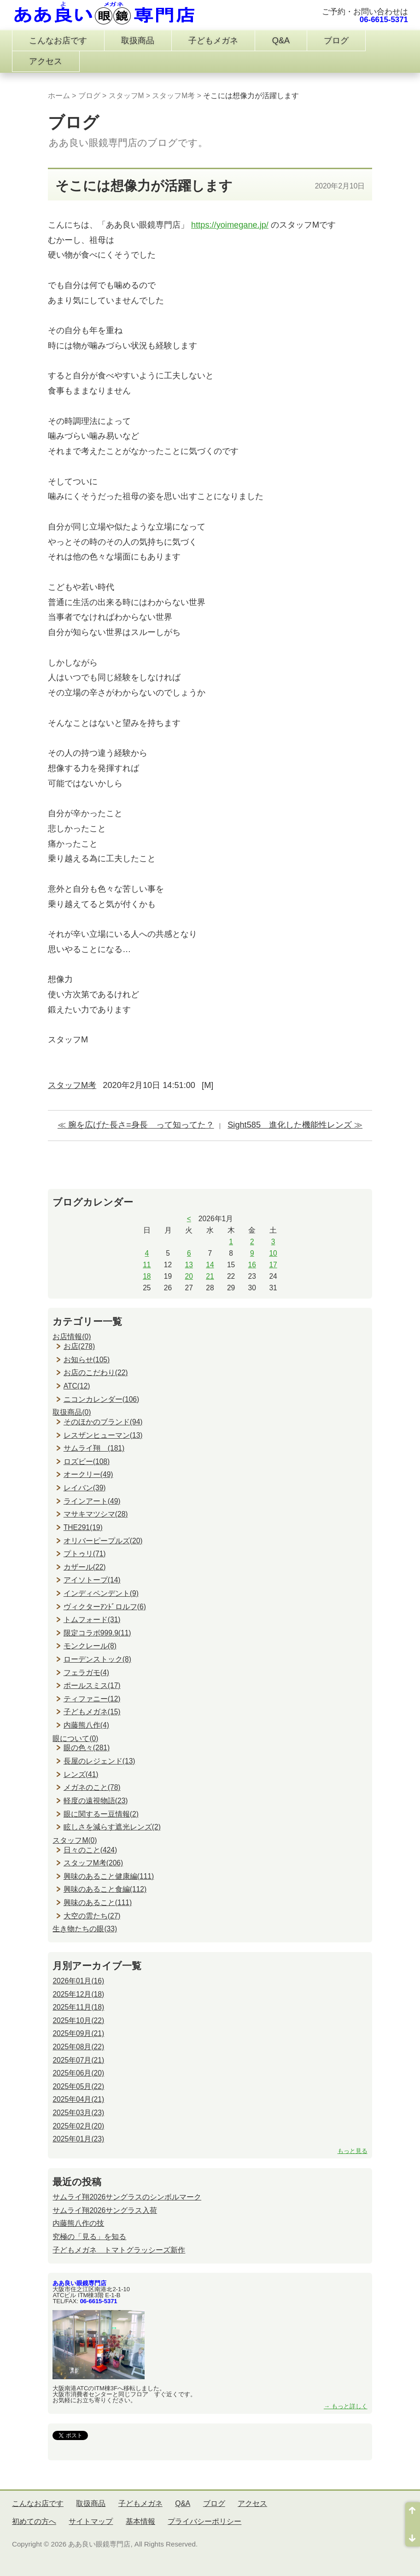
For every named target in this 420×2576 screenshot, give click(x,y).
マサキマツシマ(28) (96, 1514)
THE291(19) (83, 1527)
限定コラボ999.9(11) (97, 1633)
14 (210, 1265)
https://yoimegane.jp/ (229, 224)
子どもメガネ (213, 40)
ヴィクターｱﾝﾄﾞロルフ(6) (105, 1607)
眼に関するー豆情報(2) (101, 1814)
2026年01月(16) (78, 1981)
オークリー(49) (88, 1474)
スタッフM (126, 96)
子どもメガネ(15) (92, 1712)
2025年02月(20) (78, 2126)
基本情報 (140, 2521)
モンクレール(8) (90, 1646)
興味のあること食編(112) (105, 1889)
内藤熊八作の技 (78, 2223)
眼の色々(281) (87, 1748)
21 (210, 1276)
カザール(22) (85, 1567)
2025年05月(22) (78, 2086)
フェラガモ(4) (86, 1672)
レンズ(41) (81, 1774)
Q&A (281, 40)
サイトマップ (91, 2521)
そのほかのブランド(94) (103, 1422)
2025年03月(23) (78, 2113)
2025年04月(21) (78, 2099)
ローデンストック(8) (97, 1659)
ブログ (336, 40)
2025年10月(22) (78, 2020)
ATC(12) (77, 1386)
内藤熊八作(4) (86, 1725)
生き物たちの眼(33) (84, 1929)
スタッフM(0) (74, 1840)
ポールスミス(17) (92, 1685)
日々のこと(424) (90, 1850)
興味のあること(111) (98, 1902)
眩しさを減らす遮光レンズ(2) (112, 1827)
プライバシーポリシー (204, 2521)
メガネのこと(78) (92, 1787)
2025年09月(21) (78, 2033)
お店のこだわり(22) (96, 1372)
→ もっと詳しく (346, 2406)
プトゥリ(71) (85, 1554)
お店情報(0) (71, 1337)
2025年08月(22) (78, 2047)
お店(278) (79, 1346)
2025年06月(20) (78, 2073)
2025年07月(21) (78, 2060)
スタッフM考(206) (93, 1863)
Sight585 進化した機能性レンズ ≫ (295, 1124)
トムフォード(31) (92, 1619)
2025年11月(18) (78, 2007)
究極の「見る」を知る (89, 2237)
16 (252, 1265)
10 (273, 1253)
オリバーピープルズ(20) (103, 1541)
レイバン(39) (85, 1488)
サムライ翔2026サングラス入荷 (104, 2210)
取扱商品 (137, 40)
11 (147, 1265)
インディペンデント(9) (101, 1593)
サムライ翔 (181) (94, 1448)
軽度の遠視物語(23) (96, 1801)
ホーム (59, 96)
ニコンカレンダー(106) (101, 1399)
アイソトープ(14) (92, 1580)
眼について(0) (75, 1738)
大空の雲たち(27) (92, 1916)
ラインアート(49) (92, 1501)
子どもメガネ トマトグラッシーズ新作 (118, 2250)
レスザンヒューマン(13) (103, 1435)
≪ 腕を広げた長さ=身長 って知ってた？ (136, 1124)
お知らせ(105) (87, 1360)
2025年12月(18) (78, 1994)
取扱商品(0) (71, 1412)
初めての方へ (34, 2521)
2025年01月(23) (78, 2139)
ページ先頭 (412, 2513)
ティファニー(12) (92, 1699)
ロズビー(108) (87, 1461)
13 (189, 1265)
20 (189, 1276)
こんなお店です (58, 40)
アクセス (45, 61)
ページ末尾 (412, 2535)
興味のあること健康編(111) (109, 1876)
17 (273, 1265)
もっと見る (353, 2150)
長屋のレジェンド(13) (99, 1761)
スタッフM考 (173, 96)
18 (147, 1276)
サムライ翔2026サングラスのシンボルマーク (126, 2197)
